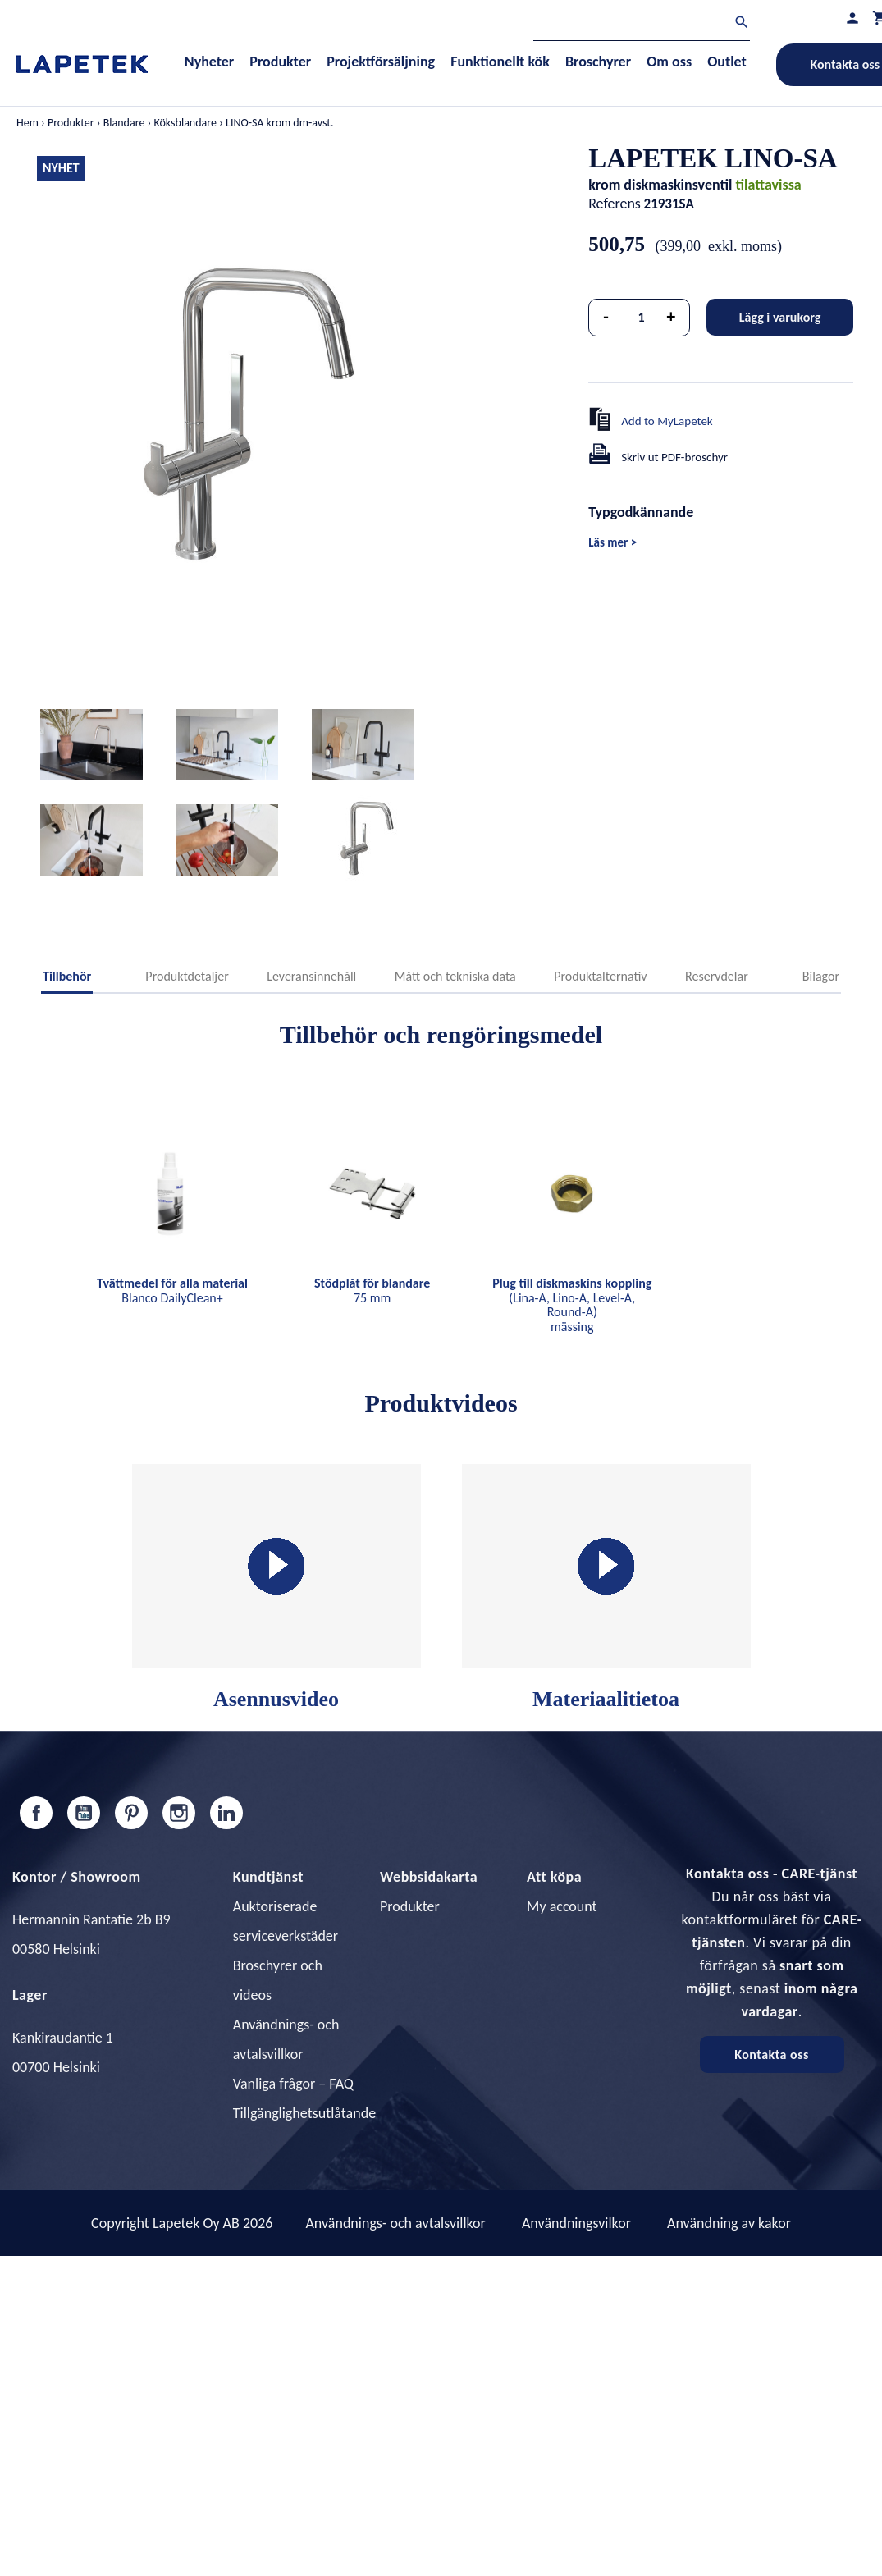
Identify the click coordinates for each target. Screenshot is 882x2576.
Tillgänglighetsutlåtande (304, 2113)
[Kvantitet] (641, 317)
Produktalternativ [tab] (600, 976)
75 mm (372, 1290)
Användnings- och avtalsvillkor (395, 2223)
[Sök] (641, 24)
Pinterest (131, 1812)
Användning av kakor (729, 2223)
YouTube (83, 1812)
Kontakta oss (771, 2054)
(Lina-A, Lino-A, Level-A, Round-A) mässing (571, 1304)
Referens (614, 203)
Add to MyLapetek (667, 421)
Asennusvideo (276, 1587)
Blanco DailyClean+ (172, 1290)
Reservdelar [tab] (716, 976)
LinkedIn (226, 1812)
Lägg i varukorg (780, 317)
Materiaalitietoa (606, 1587)
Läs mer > (612, 542)
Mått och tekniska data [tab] (455, 976)
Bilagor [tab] (820, 976)
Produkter (410, 1906)
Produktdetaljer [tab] (186, 976)
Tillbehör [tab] (67, 976)
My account (562, 1906)
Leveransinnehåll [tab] (311, 976)
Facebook (36, 1812)
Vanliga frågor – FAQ (293, 2084)
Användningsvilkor (576, 2223)
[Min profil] (852, 17)
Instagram (178, 1812)
